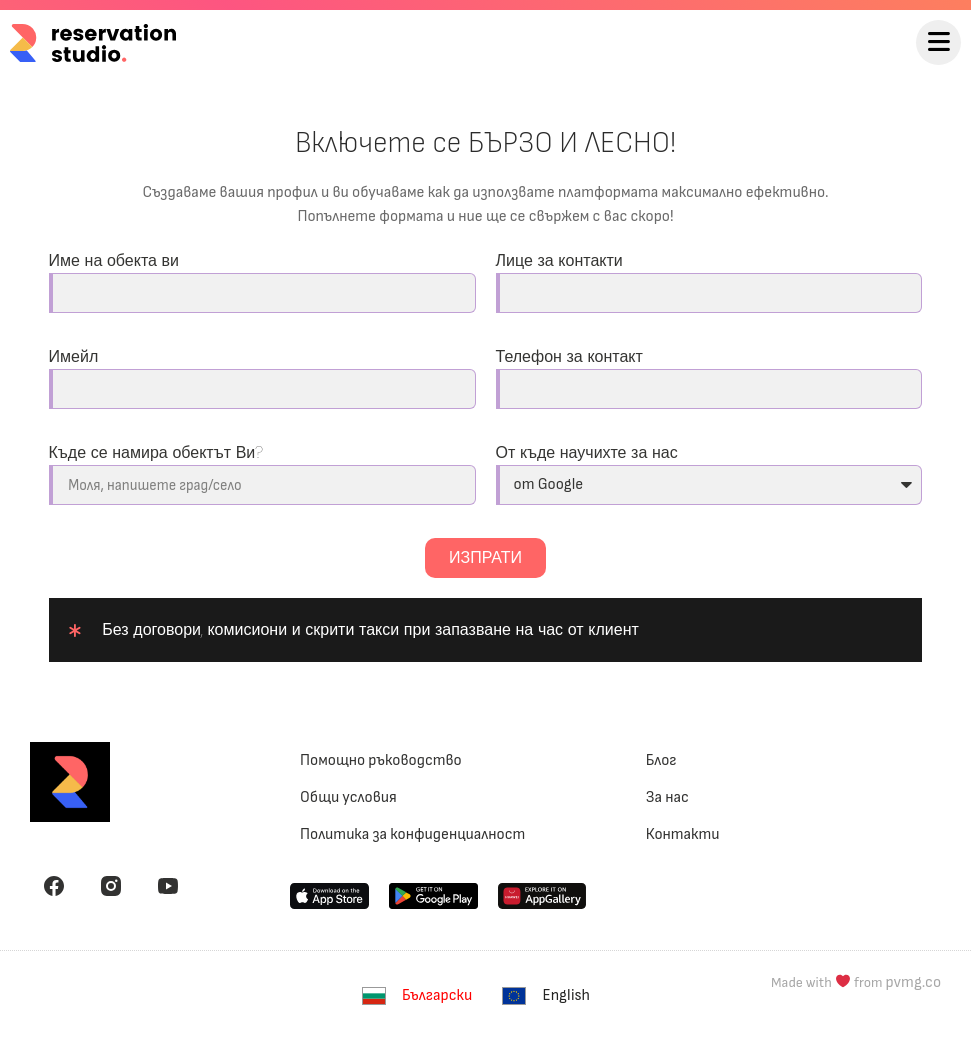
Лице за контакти (559, 260)
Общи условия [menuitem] (348, 797)
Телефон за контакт (569, 356)
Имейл (74, 356)
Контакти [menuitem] (683, 834)
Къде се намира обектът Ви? (156, 452)
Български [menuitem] (437, 995)
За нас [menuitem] (667, 797)
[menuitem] (422, 996)
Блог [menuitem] (661, 760)
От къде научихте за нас (587, 452)
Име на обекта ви (114, 260)
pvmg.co (914, 982)
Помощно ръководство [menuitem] (381, 760)
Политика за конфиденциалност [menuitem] (412, 834)
